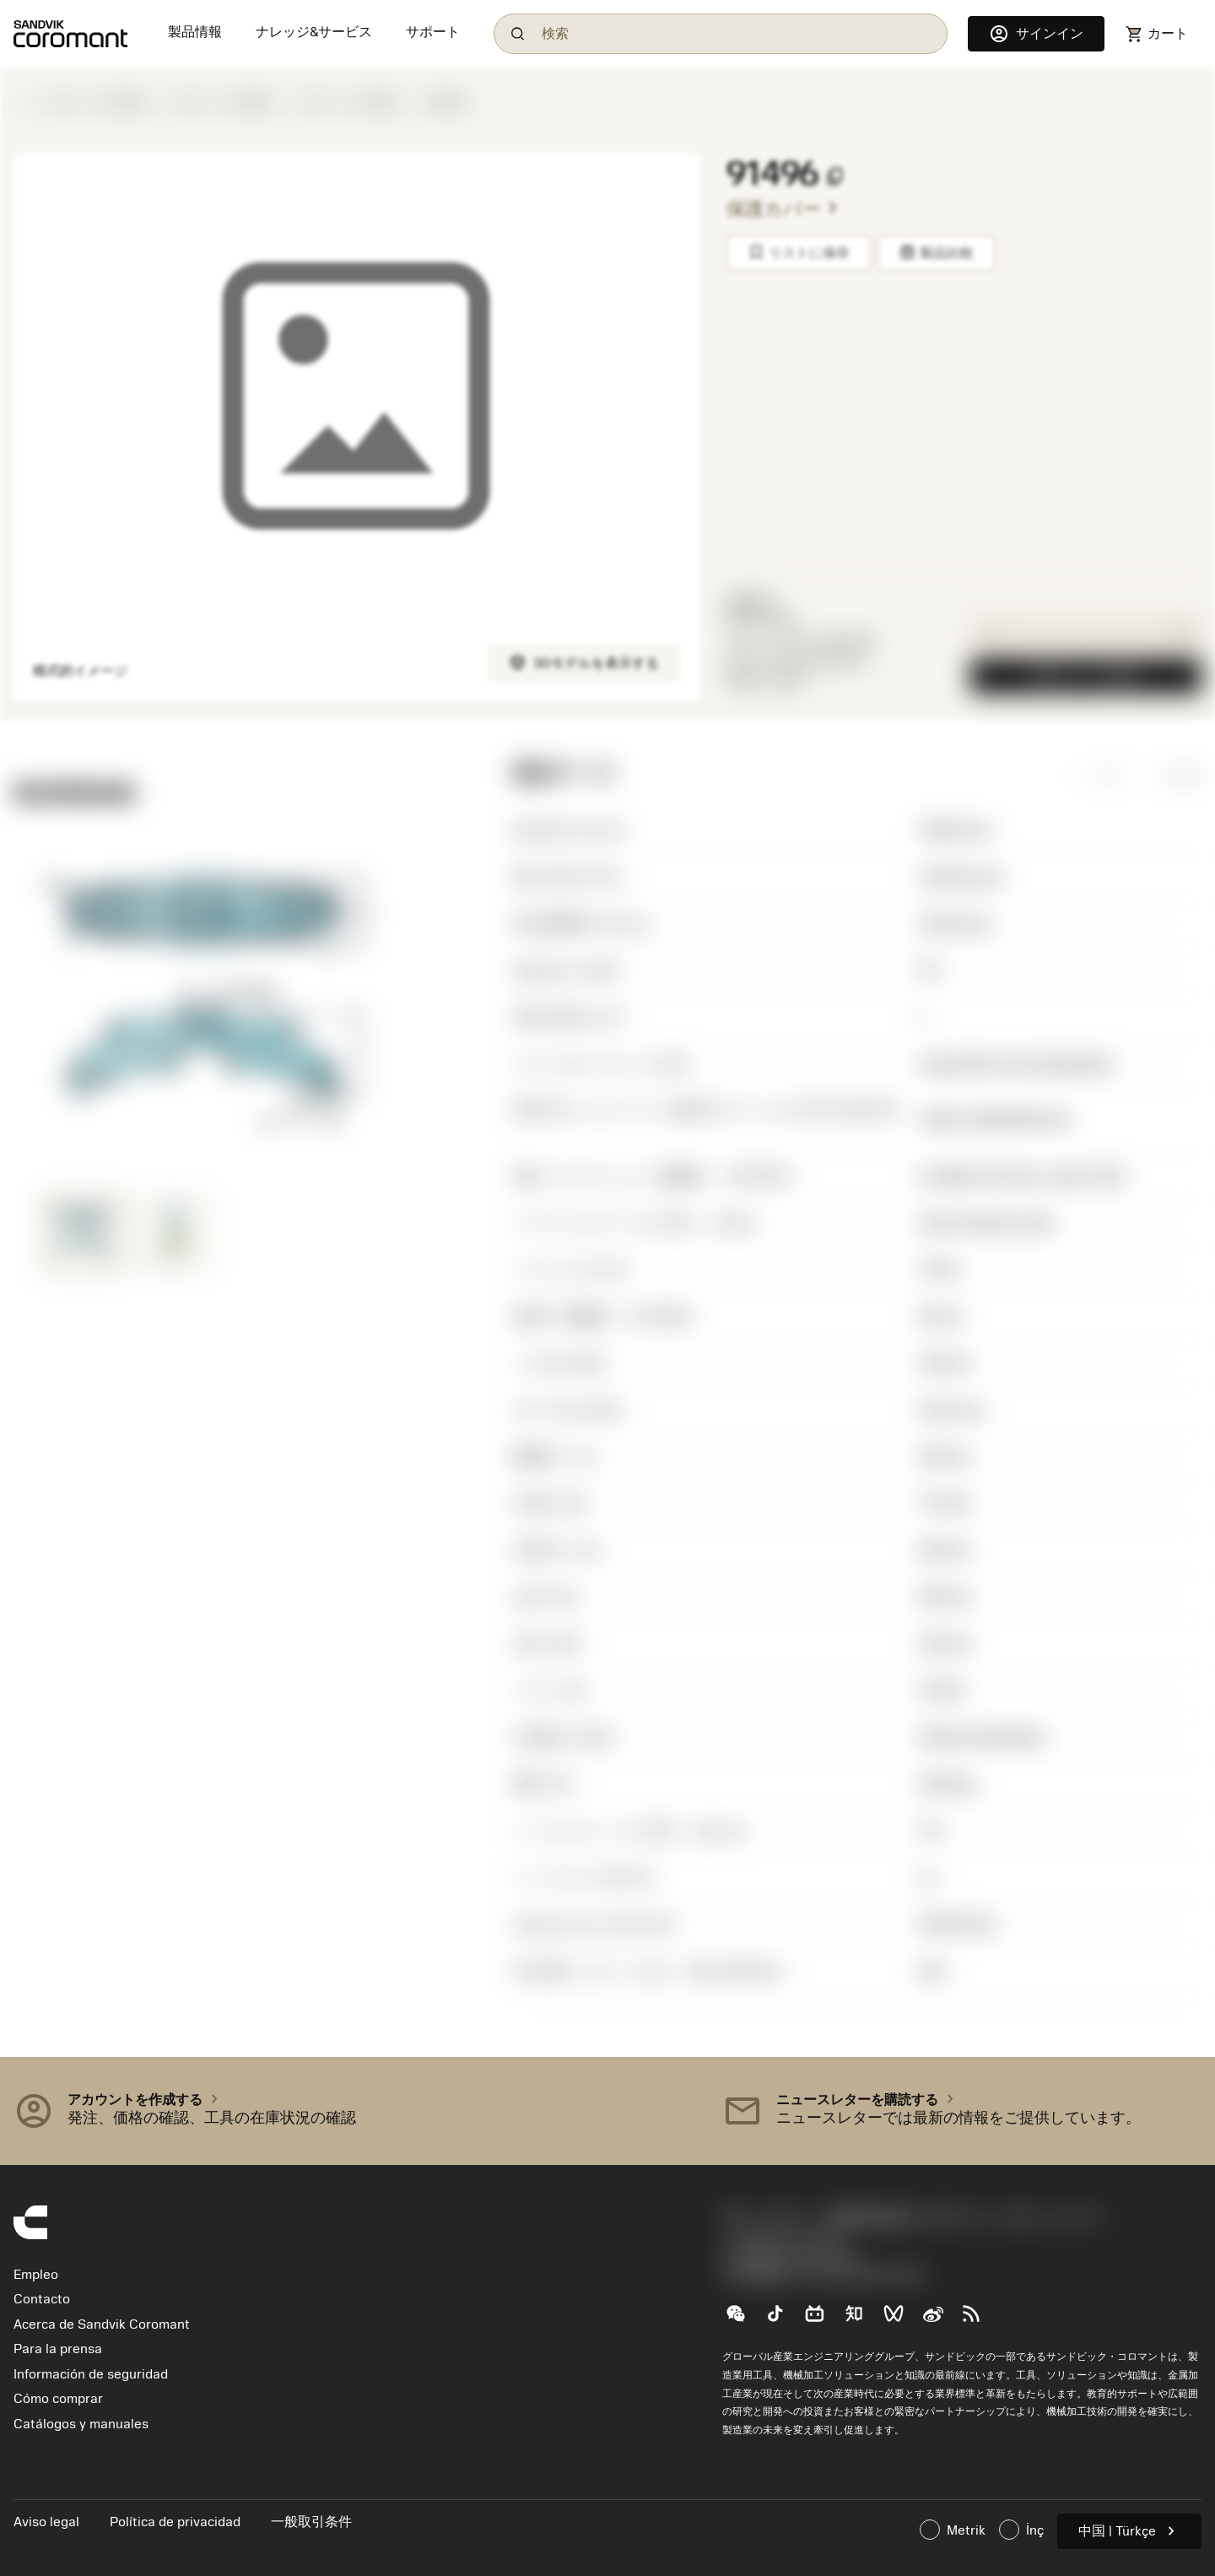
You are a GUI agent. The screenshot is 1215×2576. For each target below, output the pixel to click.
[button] (354, 2111)
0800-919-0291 (784, 2239)
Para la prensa (58, 2349)
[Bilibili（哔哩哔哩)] (821, 2320)
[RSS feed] (978, 2320)
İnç (1021, 2529)
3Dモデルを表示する (584, 662)
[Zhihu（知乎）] (861, 2320)
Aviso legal (48, 2522)
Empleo (36, 2274)
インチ (1168, 775)
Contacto (42, 2299)
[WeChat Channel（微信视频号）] (901, 2320)
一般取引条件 (311, 2522)
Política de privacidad (177, 2522)
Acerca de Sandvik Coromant (102, 2324)
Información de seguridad (91, 2374)
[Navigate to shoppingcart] (1156, 34)
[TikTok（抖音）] (782, 2320)
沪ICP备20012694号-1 (793, 2257)
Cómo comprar (58, 2398)
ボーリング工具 (95, 103)
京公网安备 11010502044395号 (823, 2275)
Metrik (953, 2529)
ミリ (1093, 775)
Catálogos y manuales (81, 2424)
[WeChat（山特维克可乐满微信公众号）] (742, 2320)
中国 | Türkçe (1129, 2530)
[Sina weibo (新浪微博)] (939, 2320)
